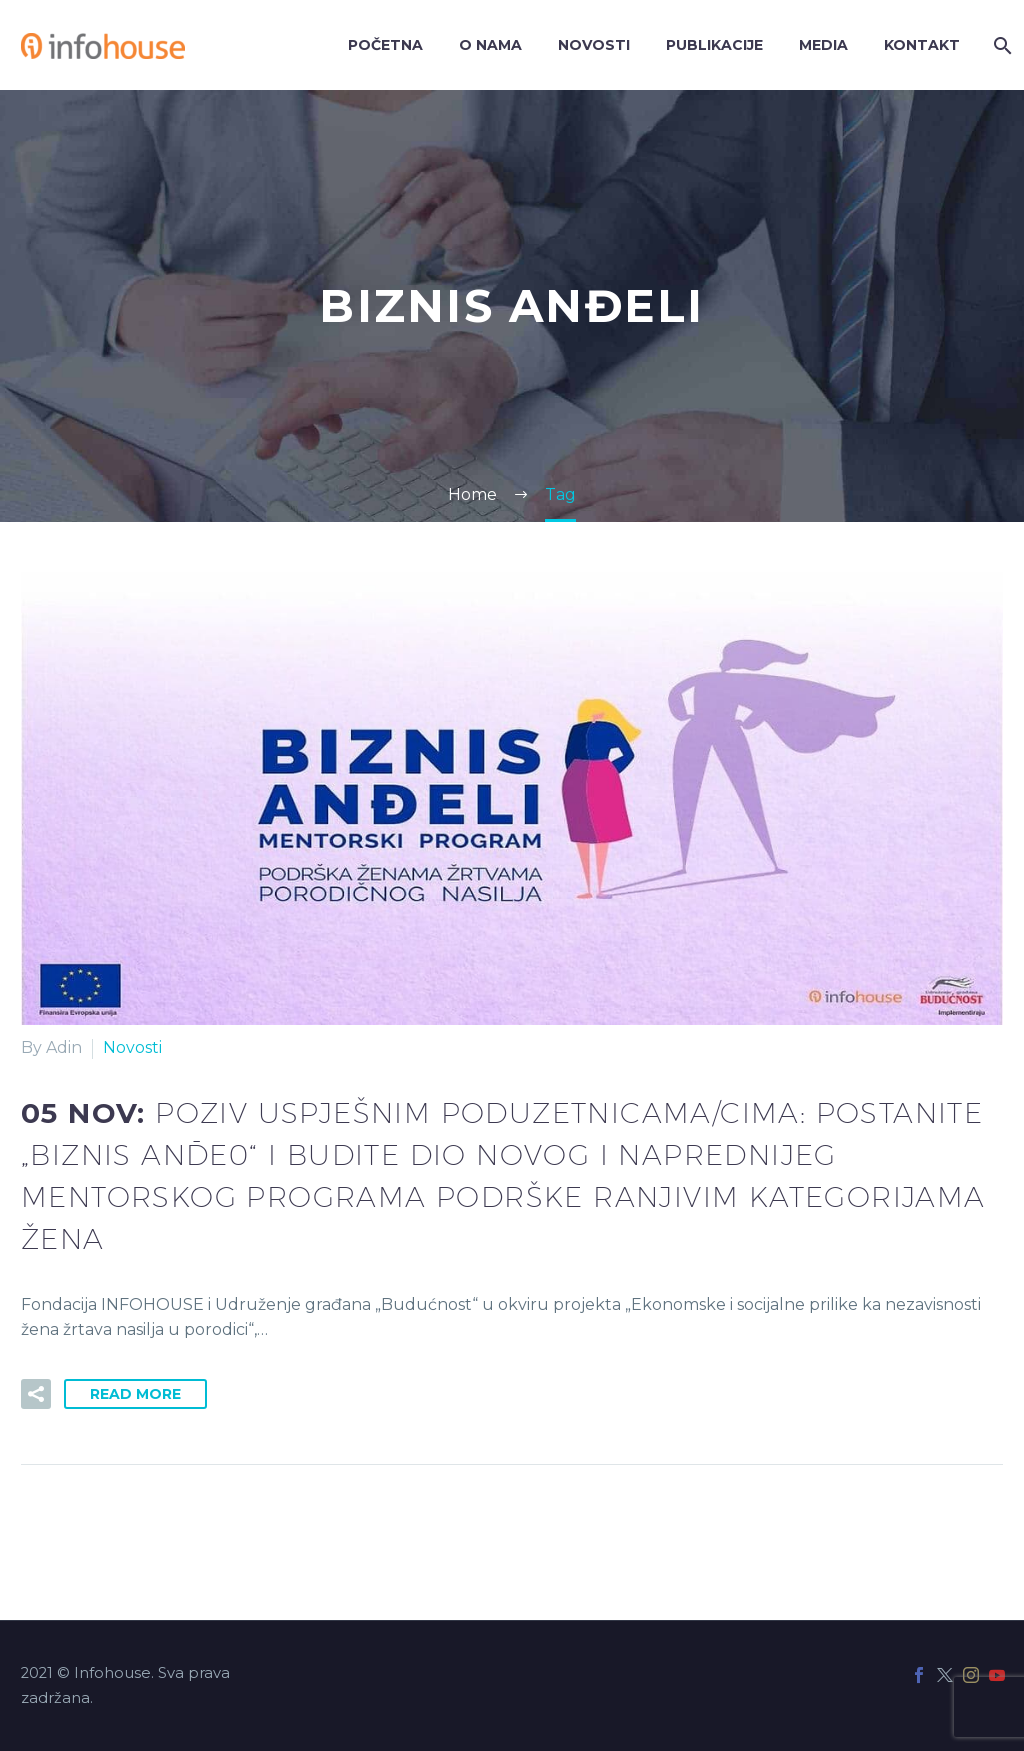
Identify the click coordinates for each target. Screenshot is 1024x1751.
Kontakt (922, 45)
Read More (135, 1394)
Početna (385, 45)
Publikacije (714, 45)
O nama (490, 45)
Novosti (594, 45)
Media (823, 45)
